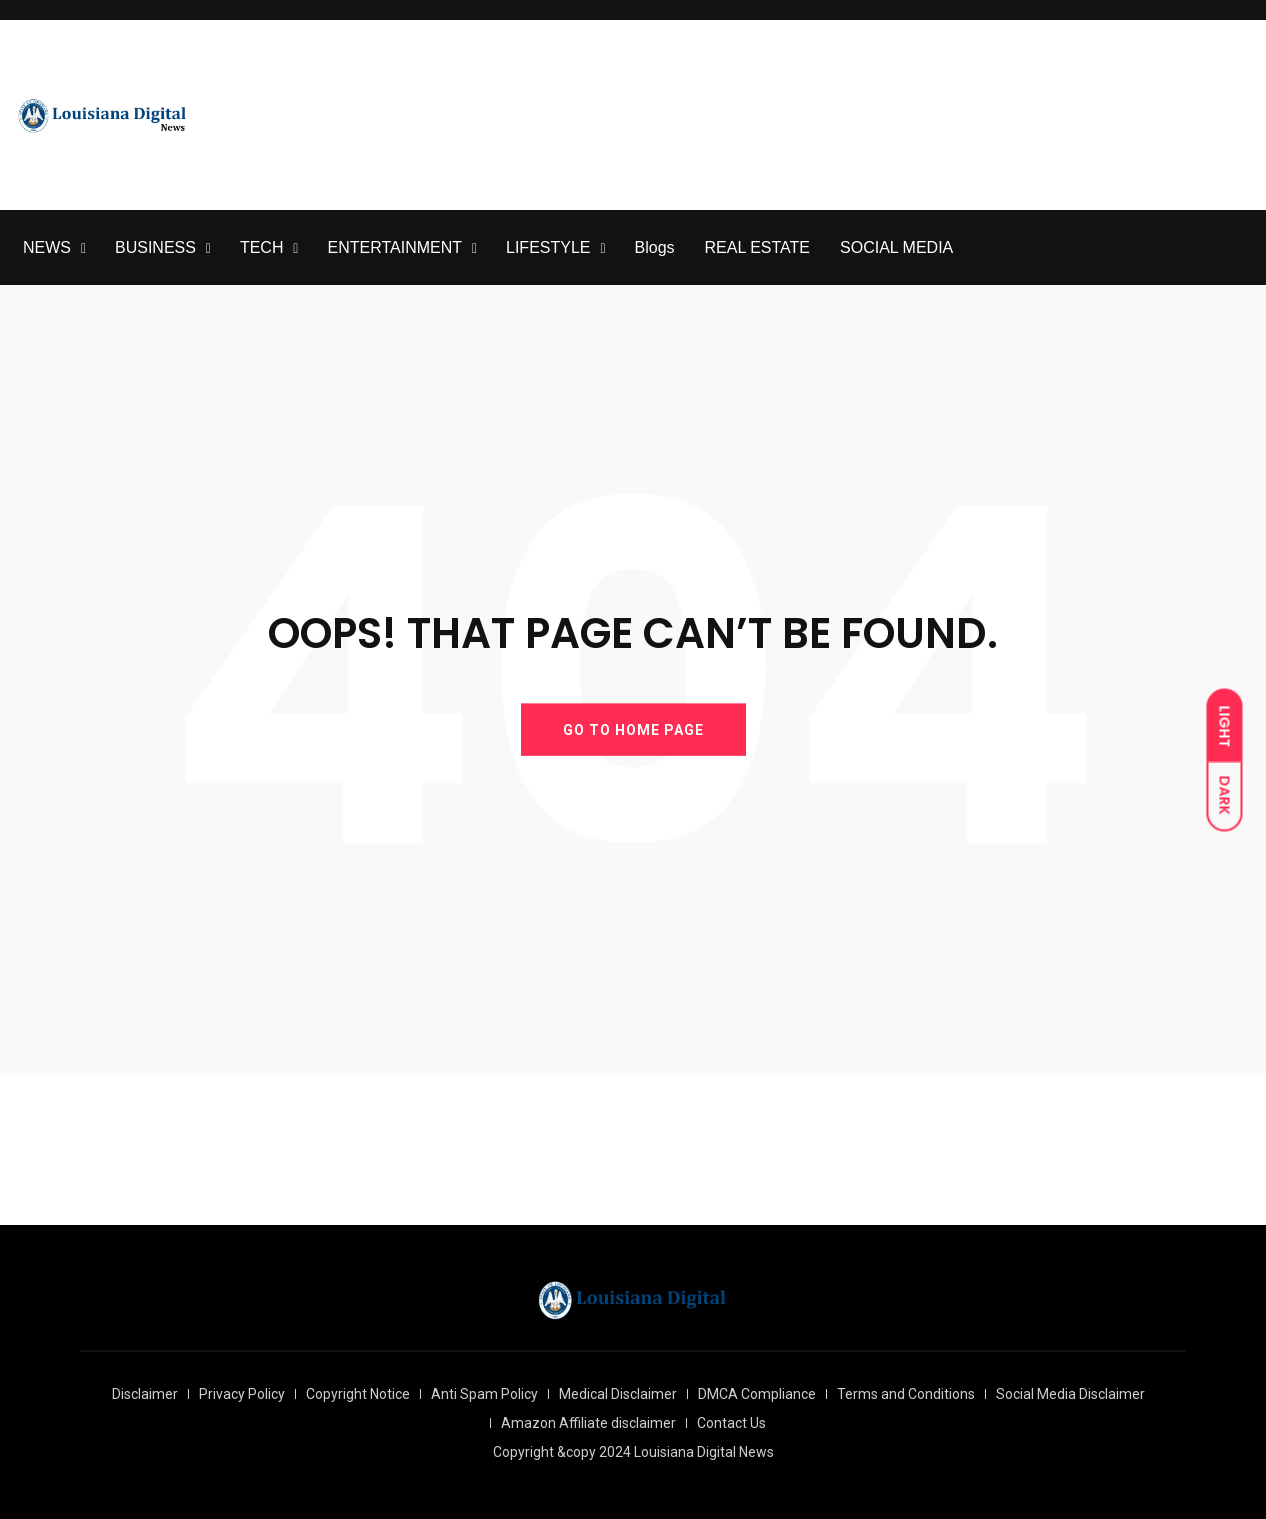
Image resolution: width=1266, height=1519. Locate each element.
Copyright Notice (358, 1394)
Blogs (655, 247)
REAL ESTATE (758, 247)
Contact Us (731, 1423)
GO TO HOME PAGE (633, 729)
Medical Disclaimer (618, 1394)
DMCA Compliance (757, 1394)
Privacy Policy (242, 1394)
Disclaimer (145, 1394)
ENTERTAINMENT (394, 247)
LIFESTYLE (548, 247)
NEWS (47, 247)
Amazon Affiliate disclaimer (588, 1423)
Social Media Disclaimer (1070, 1394)
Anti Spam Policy (484, 1394)
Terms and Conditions (906, 1394)
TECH (262, 247)
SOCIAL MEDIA (896, 247)
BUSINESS (155, 247)
